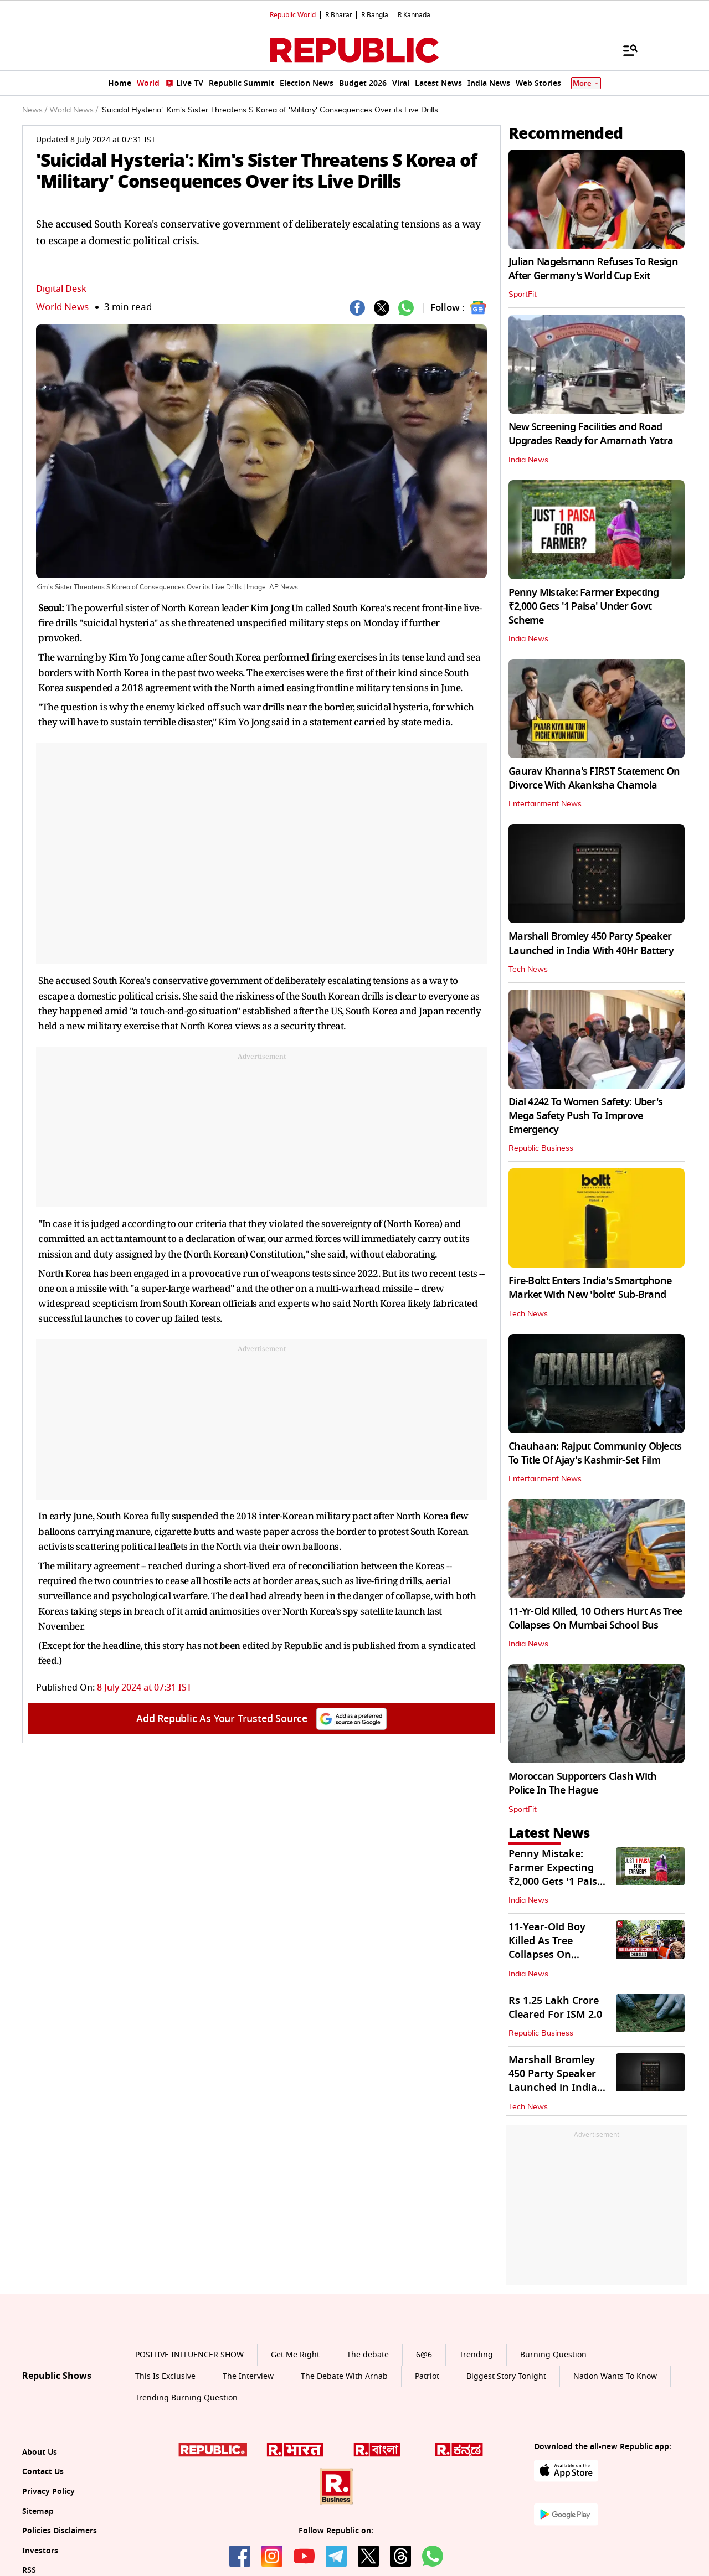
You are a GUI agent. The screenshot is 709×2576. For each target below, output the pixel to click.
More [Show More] (586, 83)
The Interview (248, 2376)
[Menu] (625, 50)
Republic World (293, 15)
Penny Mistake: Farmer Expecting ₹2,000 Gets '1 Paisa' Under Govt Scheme (583, 606)
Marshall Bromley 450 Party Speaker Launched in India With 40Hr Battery (591, 943)
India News (528, 460)
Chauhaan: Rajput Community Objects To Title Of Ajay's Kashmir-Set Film (595, 1453)
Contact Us (43, 2471)
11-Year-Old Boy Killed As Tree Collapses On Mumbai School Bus (556, 1948)
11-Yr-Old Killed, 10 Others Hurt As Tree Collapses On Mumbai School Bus (595, 1618)
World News (62, 307)
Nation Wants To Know (615, 2376)
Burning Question (553, 2355)
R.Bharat (338, 15)
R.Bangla (374, 15)
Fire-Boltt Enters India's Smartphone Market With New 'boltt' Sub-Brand (589, 1288)
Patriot (427, 2376)
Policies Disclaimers (59, 2531)
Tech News (528, 969)
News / (34, 110)
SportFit (522, 294)
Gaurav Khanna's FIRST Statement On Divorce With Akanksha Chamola (594, 778)
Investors (40, 2551)
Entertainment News (545, 804)
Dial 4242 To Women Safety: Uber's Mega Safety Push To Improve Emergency (585, 1116)
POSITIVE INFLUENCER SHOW (189, 2355)
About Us (39, 2452)
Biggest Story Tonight (506, 2376)
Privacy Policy (48, 2491)
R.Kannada (414, 15)
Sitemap (38, 2511)
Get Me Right (295, 2355)
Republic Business (540, 1148)
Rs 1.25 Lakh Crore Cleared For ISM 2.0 (555, 2007)
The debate (368, 2355)
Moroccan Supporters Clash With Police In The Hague (582, 1783)
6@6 (424, 2355)
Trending (476, 2355)
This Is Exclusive (165, 2376)
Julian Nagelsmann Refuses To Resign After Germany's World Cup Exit (593, 269)
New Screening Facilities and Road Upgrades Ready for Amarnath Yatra (590, 434)
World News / (73, 110)
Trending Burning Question (186, 2398)
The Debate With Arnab (344, 2376)
